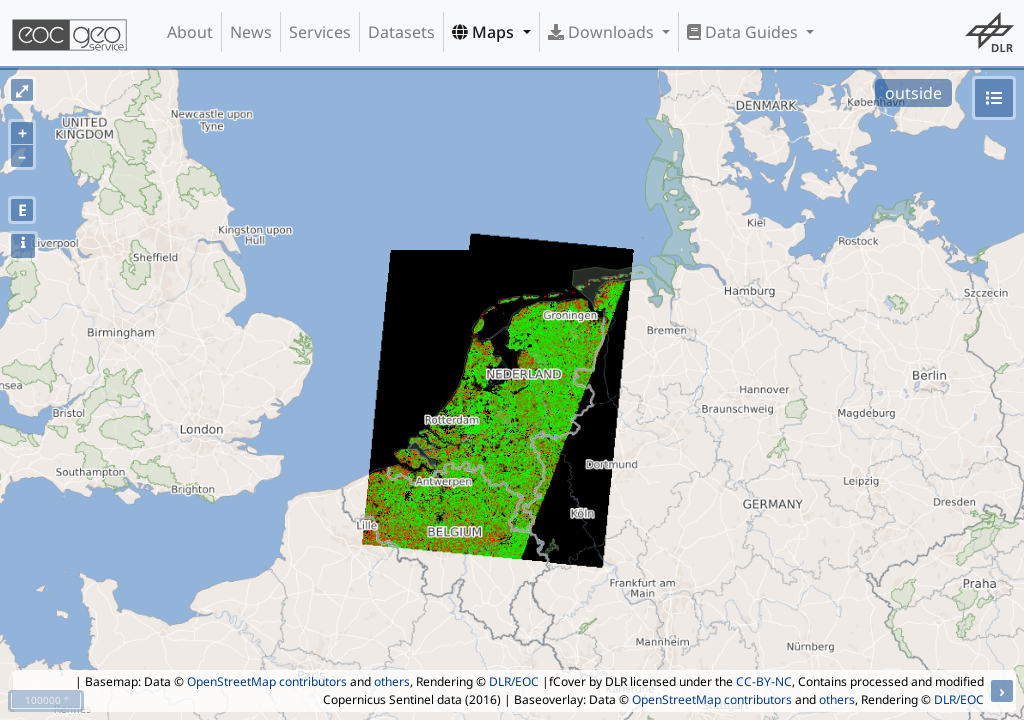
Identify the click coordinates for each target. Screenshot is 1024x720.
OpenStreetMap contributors (267, 681)
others (392, 681)
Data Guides (744, 32)
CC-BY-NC (764, 681)
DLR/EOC (514, 681)
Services (320, 32)
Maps (485, 32)
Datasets (401, 32)
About (190, 32)
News (251, 32)
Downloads (603, 32)
